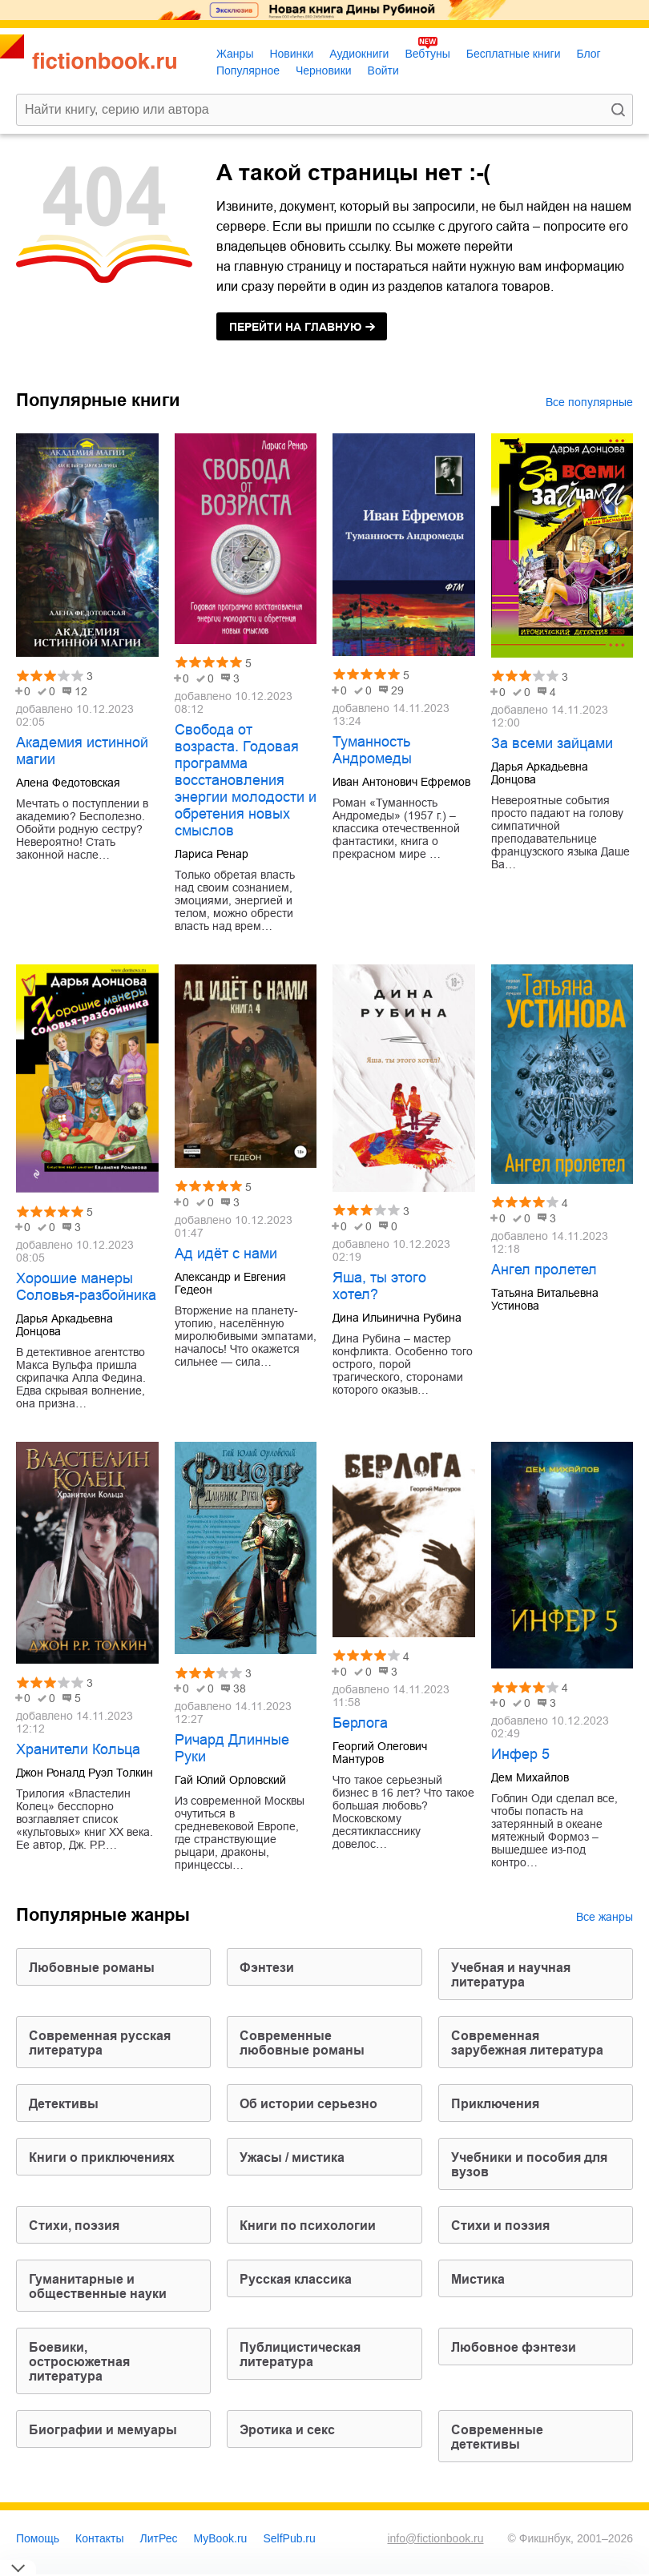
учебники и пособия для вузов (529, 2165)
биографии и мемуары (103, 2430)
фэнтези (267, 1967)
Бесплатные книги (513, 53)
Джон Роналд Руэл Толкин (84, 1772)
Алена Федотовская (68, 782)
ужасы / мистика (292, 2157)
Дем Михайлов (530, 1777)
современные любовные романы (302, 2043)
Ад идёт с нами (226, 1254)
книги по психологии (308, 2225)
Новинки (291, 53)
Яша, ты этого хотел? (379, 1286)
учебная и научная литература (510, 1975)
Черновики (324, 70)
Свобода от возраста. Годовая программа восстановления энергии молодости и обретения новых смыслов (245, 780)
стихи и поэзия (500, 2225)
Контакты (99, 2538)
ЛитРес (159, 2538)
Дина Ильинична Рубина (397, 1317)
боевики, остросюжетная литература (79, 2362)
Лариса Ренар (211, 853)
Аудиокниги (359, 53)
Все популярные (589, 402)
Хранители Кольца (78, 1749)
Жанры (234, 53)
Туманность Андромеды (372, 750)
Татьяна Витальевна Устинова (545, 1299)
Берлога (360, 1723)
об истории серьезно (308, 2104)
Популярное (248, 70)
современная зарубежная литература (527, 2043)
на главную (295, 326)
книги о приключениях (102, 2157)
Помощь (37, 2538)
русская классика (296, 2279)
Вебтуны (427, 53)
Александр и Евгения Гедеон (230, 1283)
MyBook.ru (221, 2538)
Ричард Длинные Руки (232, 1748)
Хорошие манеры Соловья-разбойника (86, 1286)
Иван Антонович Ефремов (401, 781)
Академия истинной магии (82, 751)
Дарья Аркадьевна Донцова (539, 773)
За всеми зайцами (552, 743)
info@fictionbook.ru (435, 2538)
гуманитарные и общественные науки (98, 2286)
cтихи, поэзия (74, 2225)
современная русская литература (100, 2043)
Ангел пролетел (544, 1270)
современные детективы (497, 2437)
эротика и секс (287, 2430)
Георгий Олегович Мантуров (380, 1752)
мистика (478, 2279)
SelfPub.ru (289, 2538)
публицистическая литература (300, 2355)
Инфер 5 (520, 1754)
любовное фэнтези (513, 2347)
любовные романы (92, 1967)
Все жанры (604, 1916)
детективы (64, 2104)
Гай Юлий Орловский (230, 1779)
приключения (495, 2104)
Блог (588, 53)
